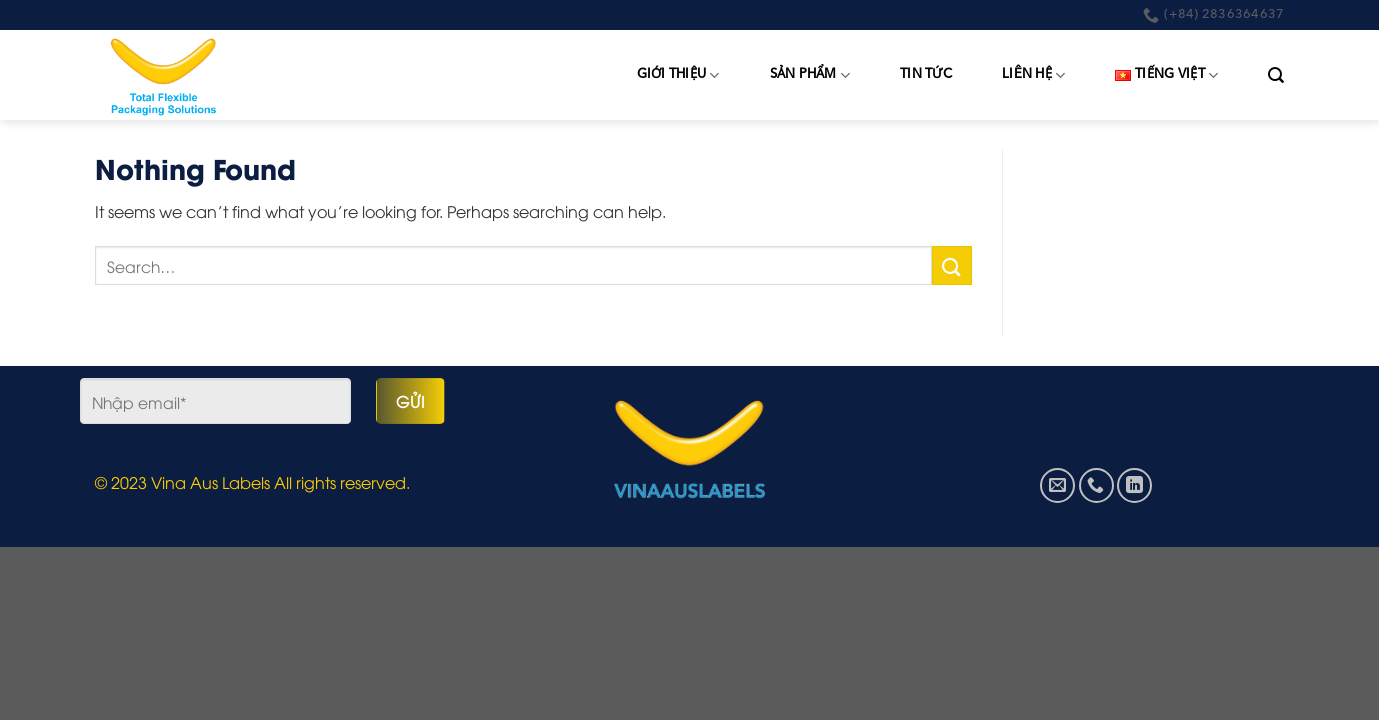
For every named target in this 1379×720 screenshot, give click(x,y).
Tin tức (926, 74)
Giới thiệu (678, 75)
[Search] (1276, 75)
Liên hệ (1033, 75)
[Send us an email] (1057, 485)
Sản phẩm (810, 75)
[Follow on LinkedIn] (1134, 485)
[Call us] (1096, 485)
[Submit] (952, 265)
